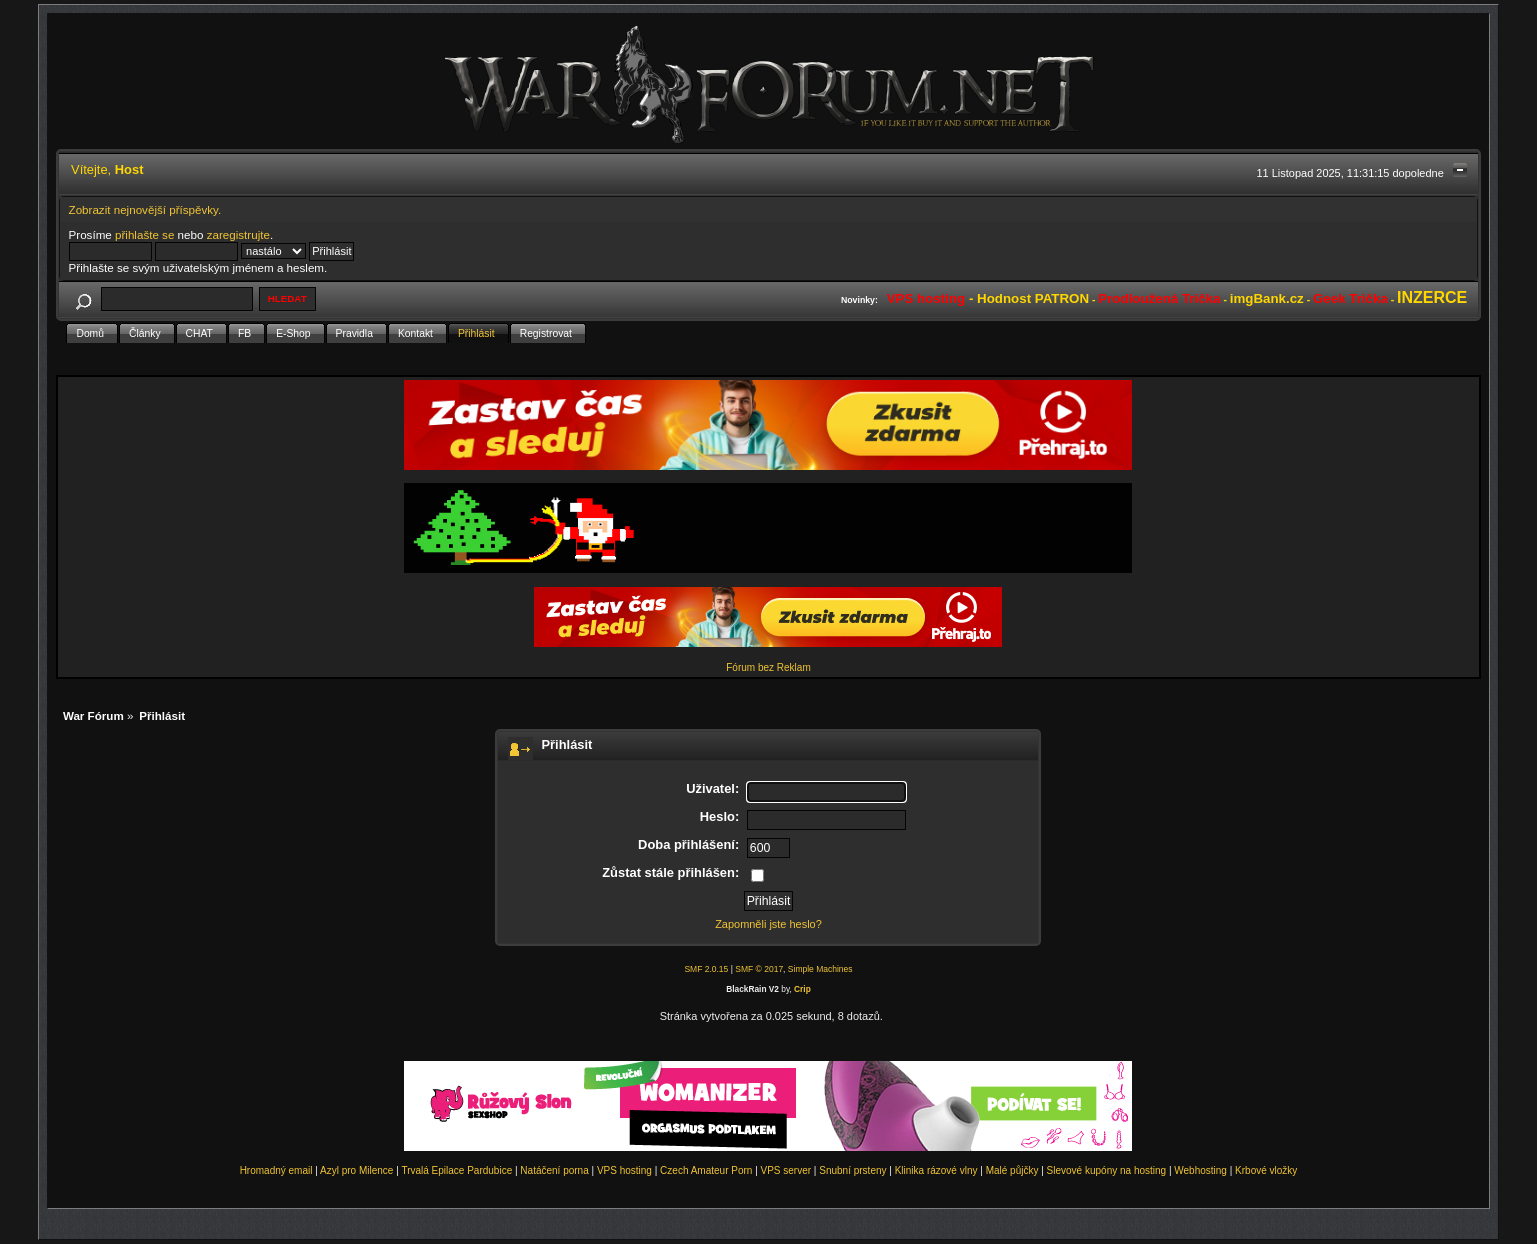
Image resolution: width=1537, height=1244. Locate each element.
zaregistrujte (238, 234)
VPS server (786, 1170)
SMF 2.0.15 (706, 969)
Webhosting (1200, 1170)
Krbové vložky (1266, 1170)
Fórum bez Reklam (768, 667)
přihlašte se (144, 234)
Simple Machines (820, 969)
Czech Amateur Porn (706, 1170)
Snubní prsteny (852, 1170)
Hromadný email (276, 1170)
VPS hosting (624, 1170)
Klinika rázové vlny (936, 1170)
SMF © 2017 (759, 969)
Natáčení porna (554, 1170)
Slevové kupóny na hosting (1107, 1170)
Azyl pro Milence (356, 1170)
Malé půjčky (1012, 1170)
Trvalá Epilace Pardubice (456, 1170)
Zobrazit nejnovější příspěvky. (145, 209)
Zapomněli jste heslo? (768, 924)
